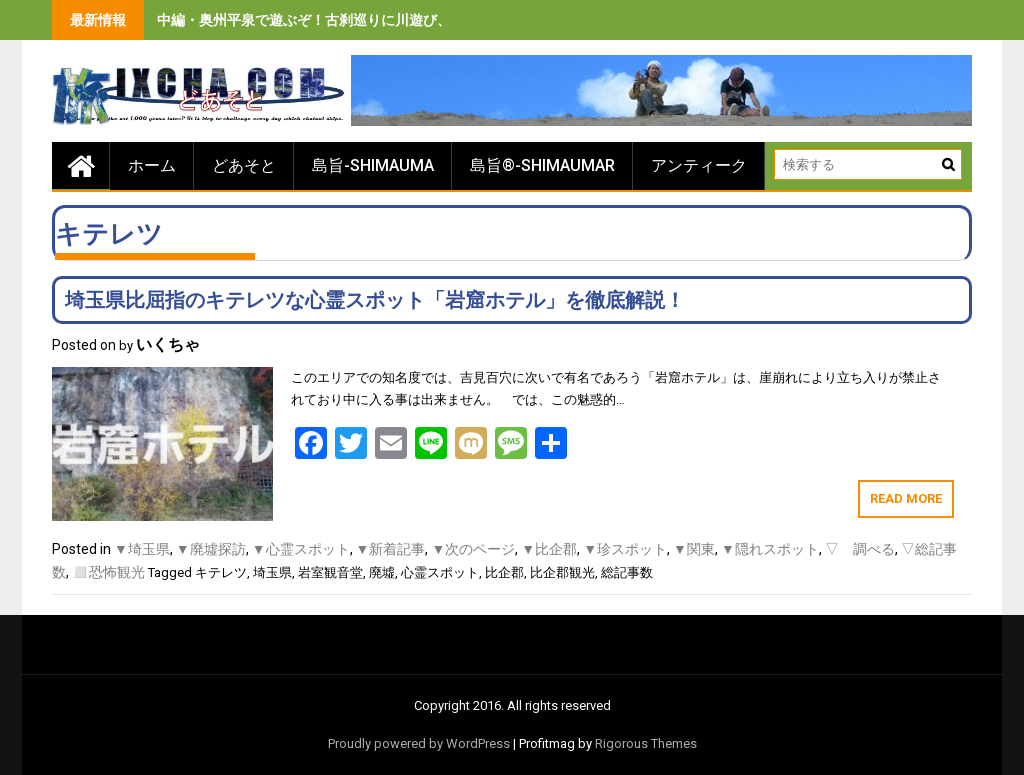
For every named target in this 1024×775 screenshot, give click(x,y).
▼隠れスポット (770, 549)
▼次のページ (473, 549)
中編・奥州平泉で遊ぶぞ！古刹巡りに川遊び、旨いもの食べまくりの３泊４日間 (409, 20)
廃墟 (382, 572)
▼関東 (694, 549)
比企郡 (504, 572)
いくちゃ (168, 344)
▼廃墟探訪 (211, 549)
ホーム (152, 165)
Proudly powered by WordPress (419, 743)
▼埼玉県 (142, 549)
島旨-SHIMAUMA (373, 165)
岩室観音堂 (330, 572)
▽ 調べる (860, 549)
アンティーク (699, 165)
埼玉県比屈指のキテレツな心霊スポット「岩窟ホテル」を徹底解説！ (375, 300)
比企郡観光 (562, 572)
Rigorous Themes (646, 743)
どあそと (244, 165)
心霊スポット (440, 572)
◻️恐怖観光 (108, 572)
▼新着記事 (391, 549)
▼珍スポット (625, 549)
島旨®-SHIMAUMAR (542, 165)
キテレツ (221, 572)
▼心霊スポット (301, 549)
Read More (906, 498)
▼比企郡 (549, 549)
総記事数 (627, 572)
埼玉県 (272, 572)
